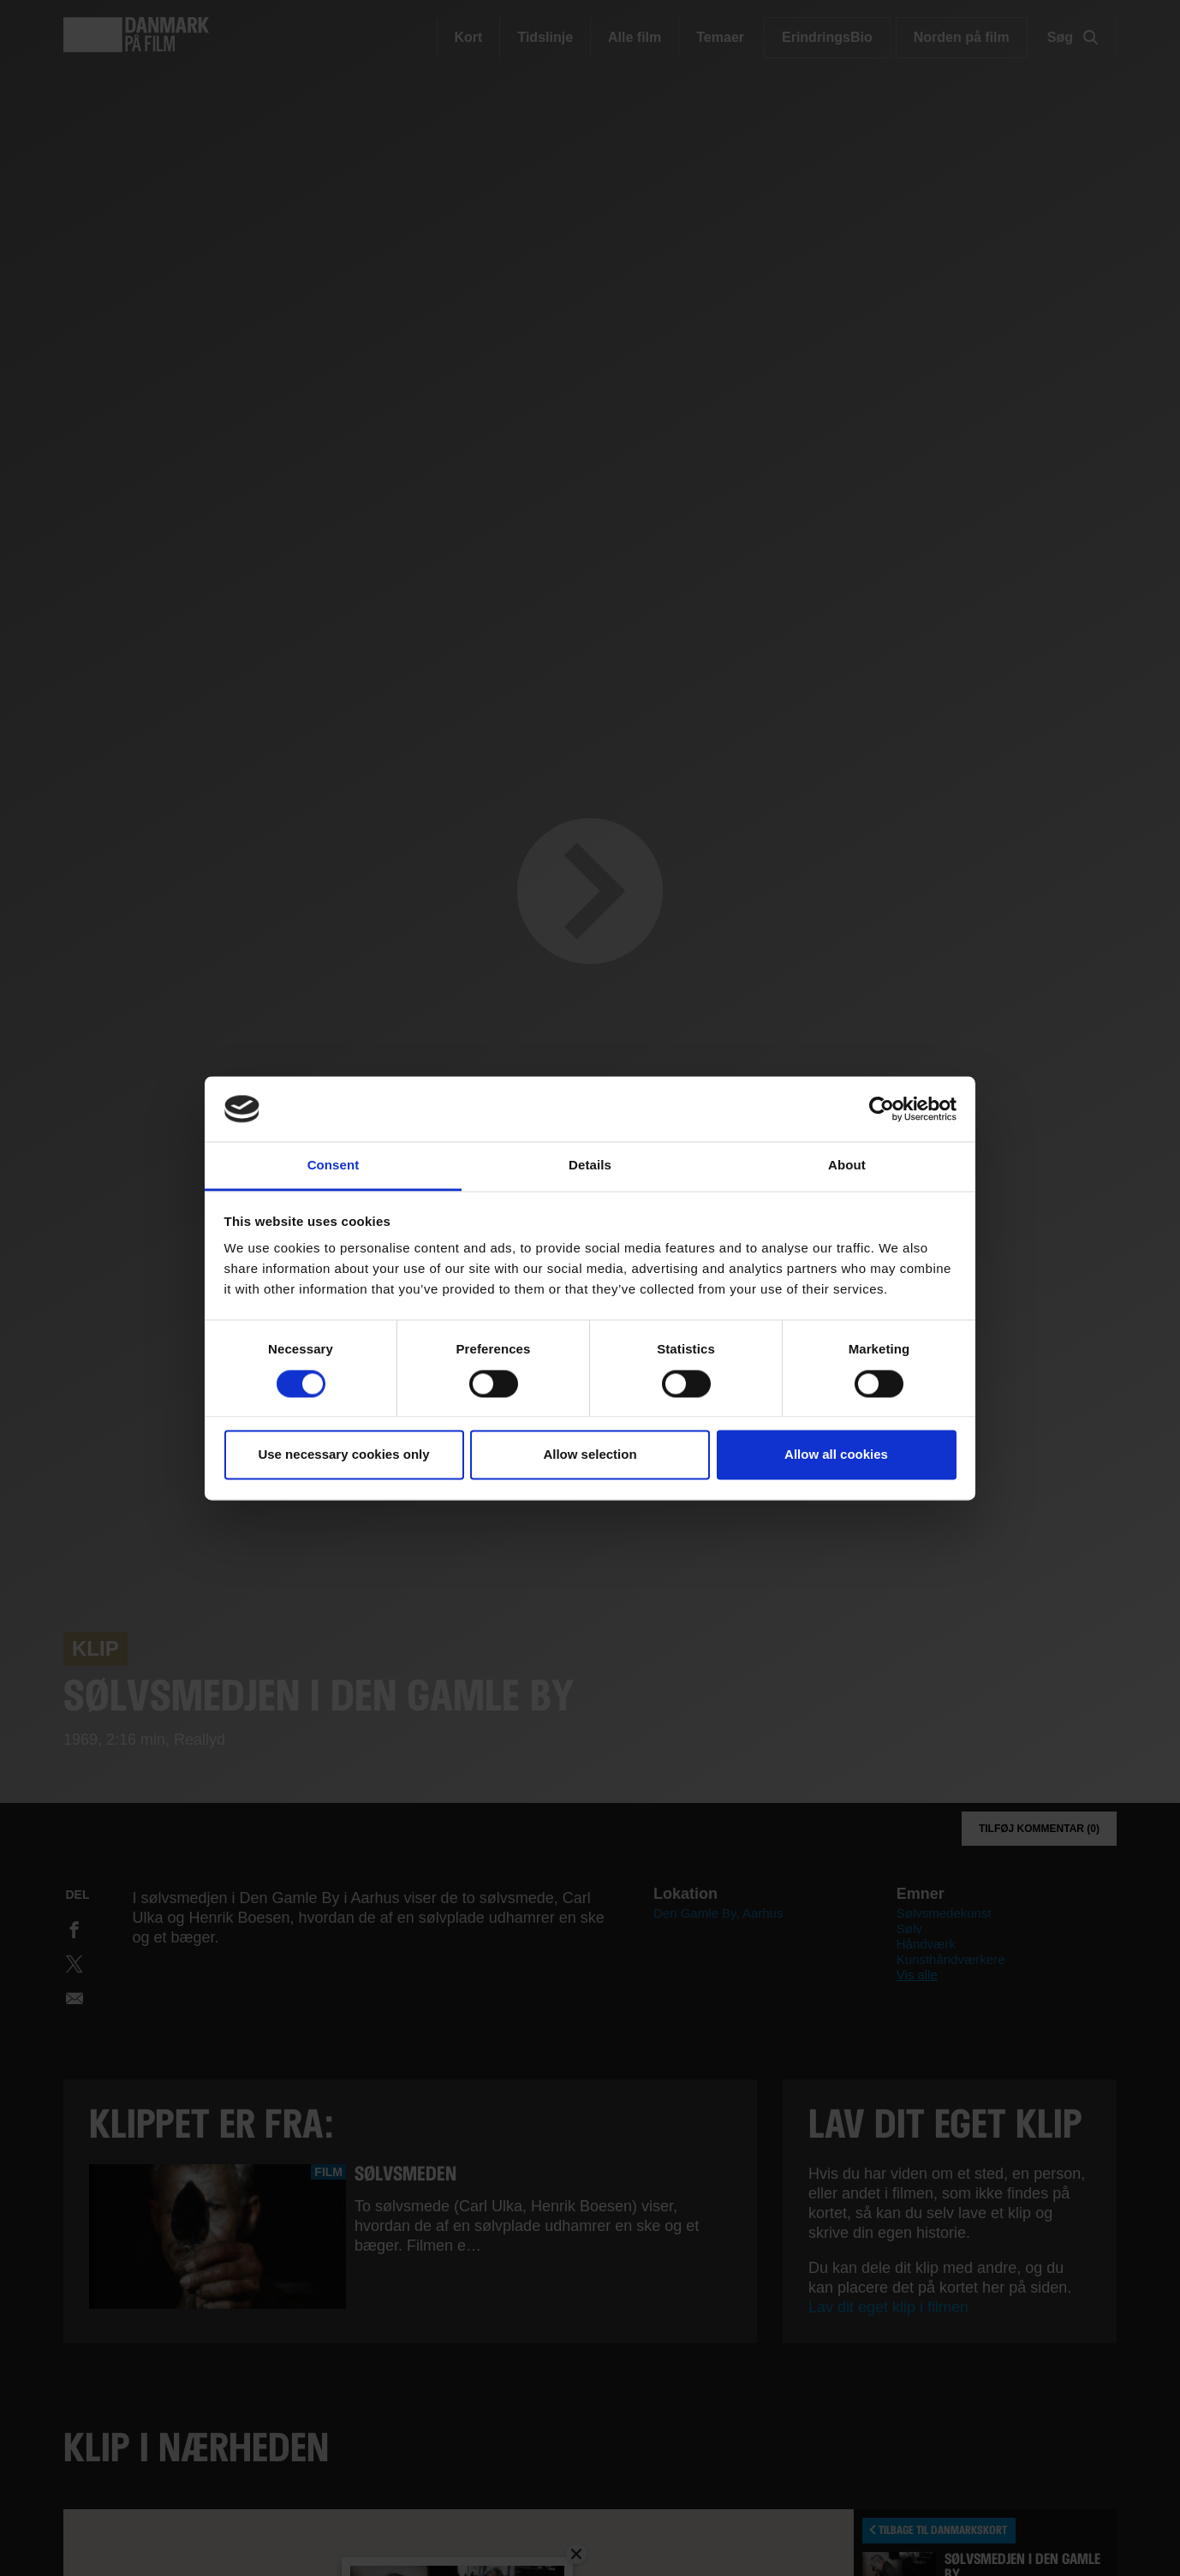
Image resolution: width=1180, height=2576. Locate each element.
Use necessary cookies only (343, 1455)
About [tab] (847, 1165)
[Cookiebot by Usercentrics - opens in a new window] (882, 1108)
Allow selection (589, 1455)
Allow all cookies (836, 1455)
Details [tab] (590, 1165)
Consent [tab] (333, 1165)
